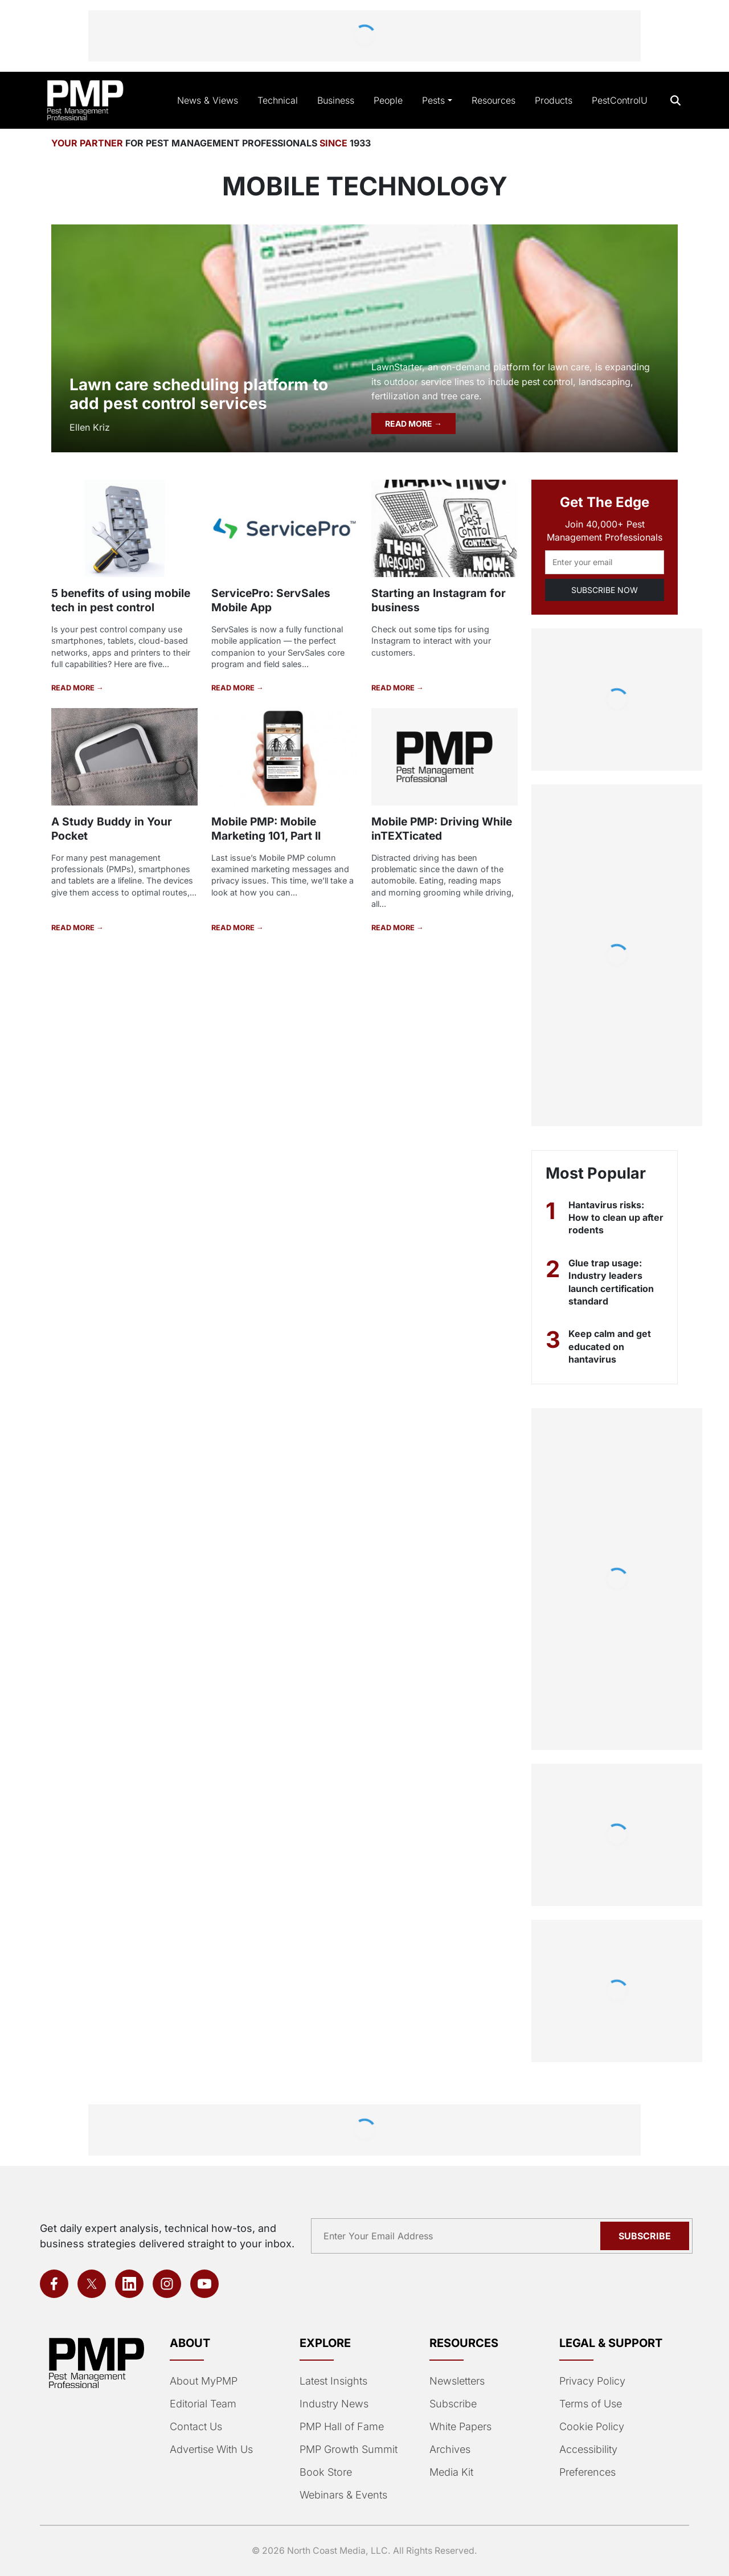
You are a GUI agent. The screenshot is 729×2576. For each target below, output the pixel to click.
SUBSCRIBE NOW (604, 590)
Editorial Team (203, 2404)
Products (553, 100)
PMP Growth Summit (349, 2449)
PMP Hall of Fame (342, 2426)
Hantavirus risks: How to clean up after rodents (616, 1217)
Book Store (326, 2472)
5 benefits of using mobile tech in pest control (120, 600)
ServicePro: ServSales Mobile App (270, 600)
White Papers (460, 2426)
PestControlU (620, 100)
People (388, 100)
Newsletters (457, 2381)
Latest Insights (333, 2381)
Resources (493, 100)
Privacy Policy (592, 2381)
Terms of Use (590, 2404)
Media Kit (451, 2472)
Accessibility (588, 2449)
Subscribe (453, 2404)
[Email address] (604, 562)
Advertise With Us (211, 2449)
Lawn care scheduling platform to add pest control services (198, 394)
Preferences (587, 2472)
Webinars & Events (343, 2495)
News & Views (207, 100)
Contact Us (196, 2426)
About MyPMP (203, 2381)
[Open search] (676, 100)
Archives (449, 2449)
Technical (277, 100)
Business (335, 100)
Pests (433, 100)
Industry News (334, 2404)
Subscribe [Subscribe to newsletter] (645, 2236)
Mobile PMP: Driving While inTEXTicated (441, 829)
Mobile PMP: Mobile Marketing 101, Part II (266, 829)
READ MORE (409, 423)
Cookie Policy (591, 2426)
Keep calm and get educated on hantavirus (609, 1346)
